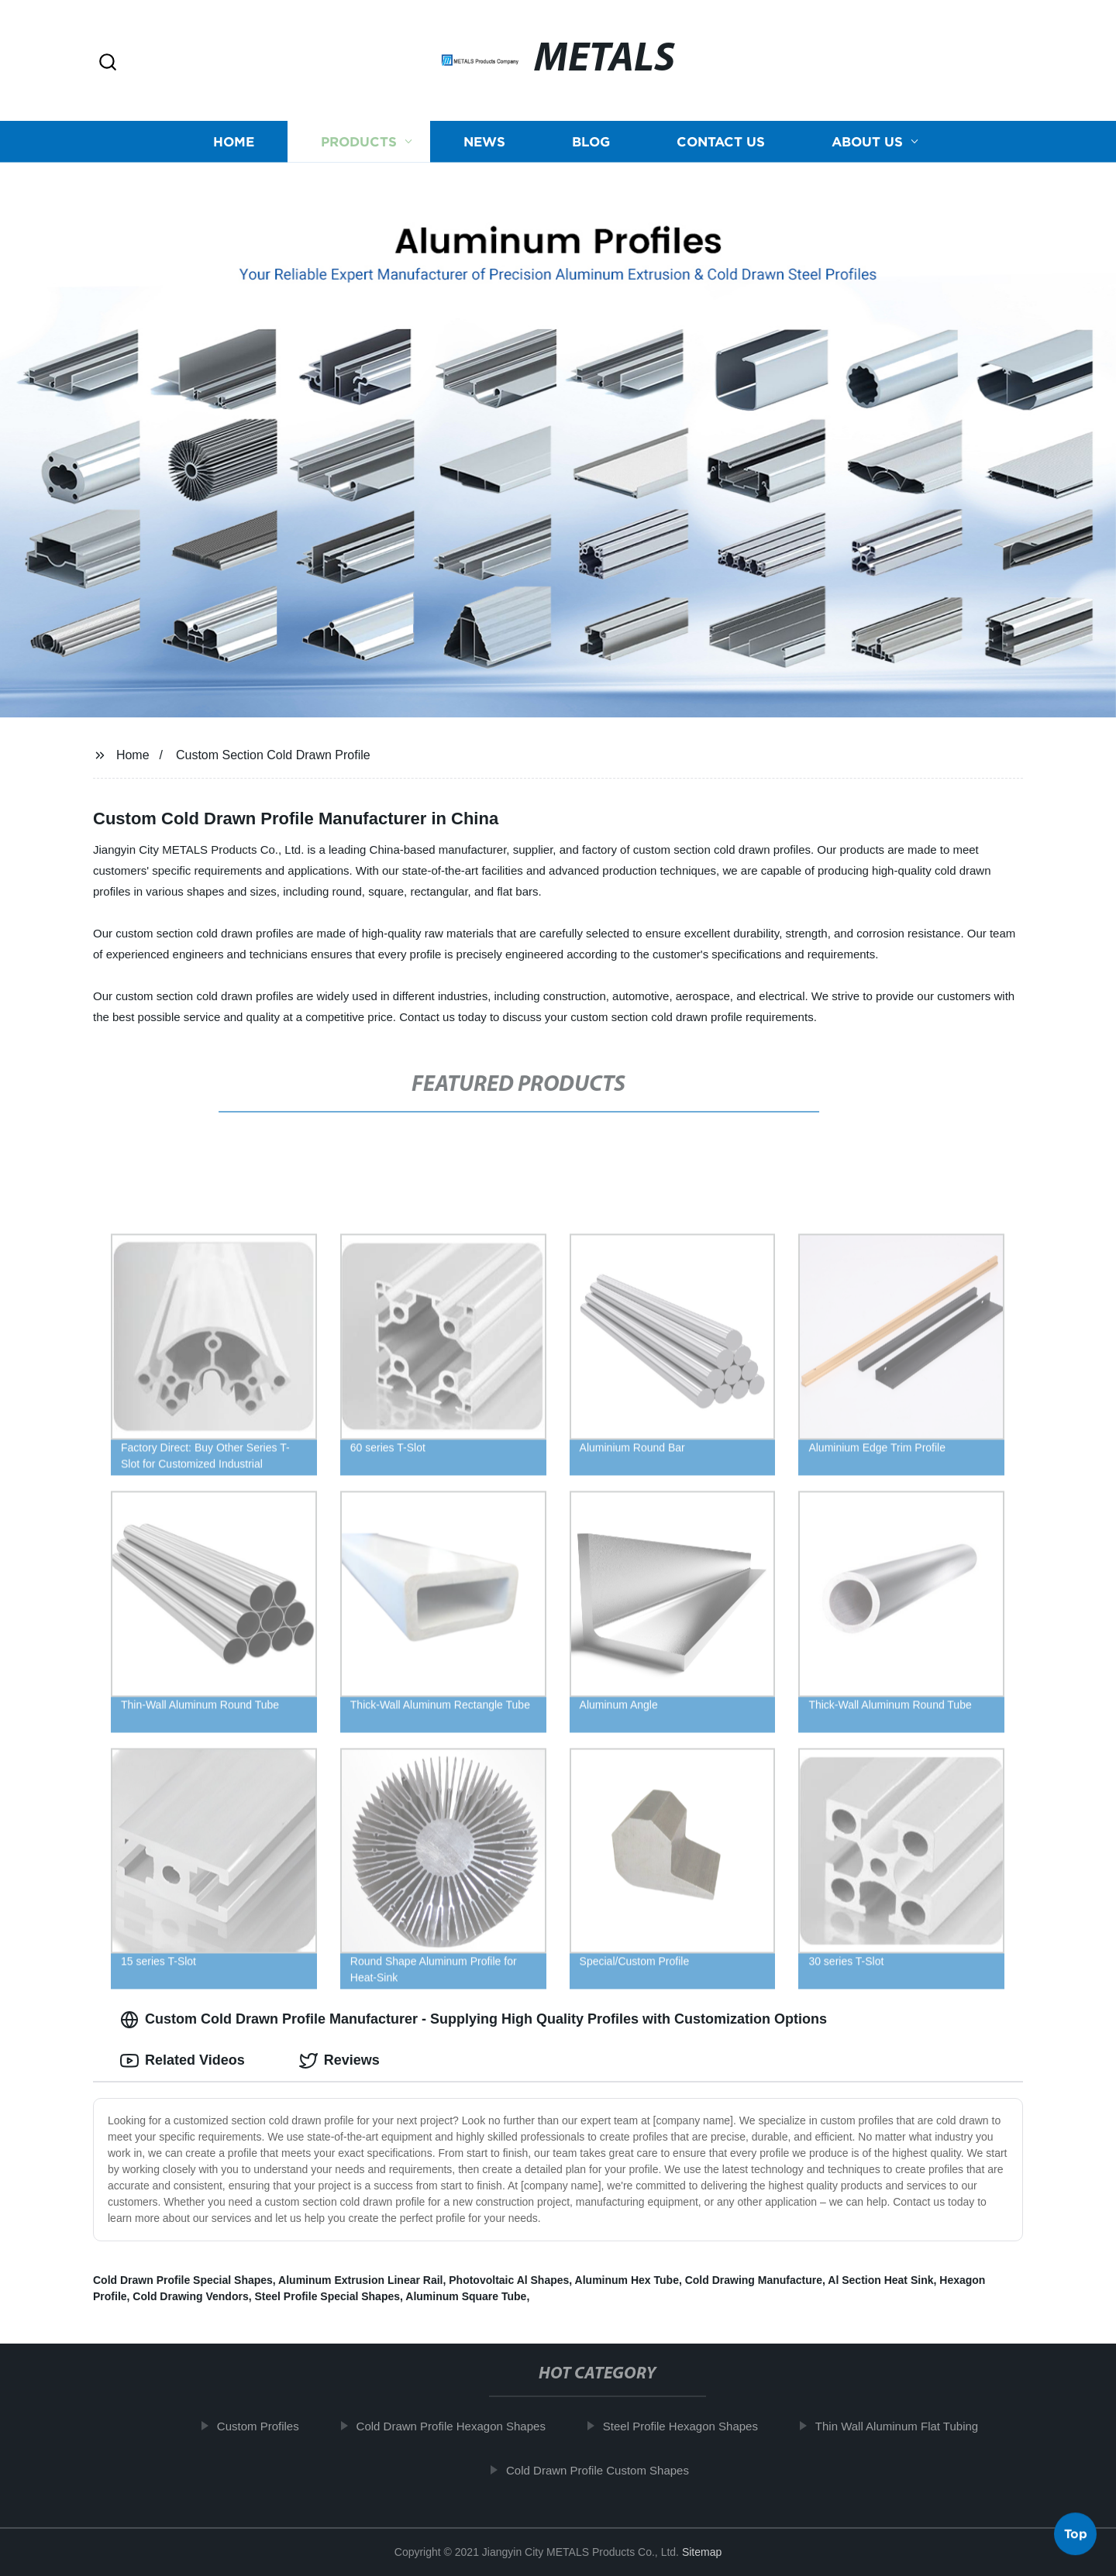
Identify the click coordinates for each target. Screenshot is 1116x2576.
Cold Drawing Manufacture (753, 2280)
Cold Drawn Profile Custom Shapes (607, 2470)
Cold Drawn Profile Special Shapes (183, 2280)
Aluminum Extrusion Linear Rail (360, 2280)
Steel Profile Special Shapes (328, 2296)
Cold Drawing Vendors (190, 2296)
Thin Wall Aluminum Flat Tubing (906, 2426)
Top (1075, 2535)
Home (233, 141)
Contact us (721, 141)
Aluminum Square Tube (465, 2296)
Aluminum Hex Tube (627, 2280)
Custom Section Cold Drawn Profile (273, 755)
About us (867, 141)
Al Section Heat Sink (880, 2280)
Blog (591, 141)
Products (359, 141)
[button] (107, 63)
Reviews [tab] (339, 2061)
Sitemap (702, 2552)
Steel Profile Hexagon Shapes (690, 2426)
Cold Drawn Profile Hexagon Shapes (461, 2426)
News (484, 141)
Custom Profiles (268, 2426)
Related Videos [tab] (182, 2061)
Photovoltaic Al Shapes (509, 2280)
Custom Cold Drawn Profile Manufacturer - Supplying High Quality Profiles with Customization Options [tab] (473, 2019)
